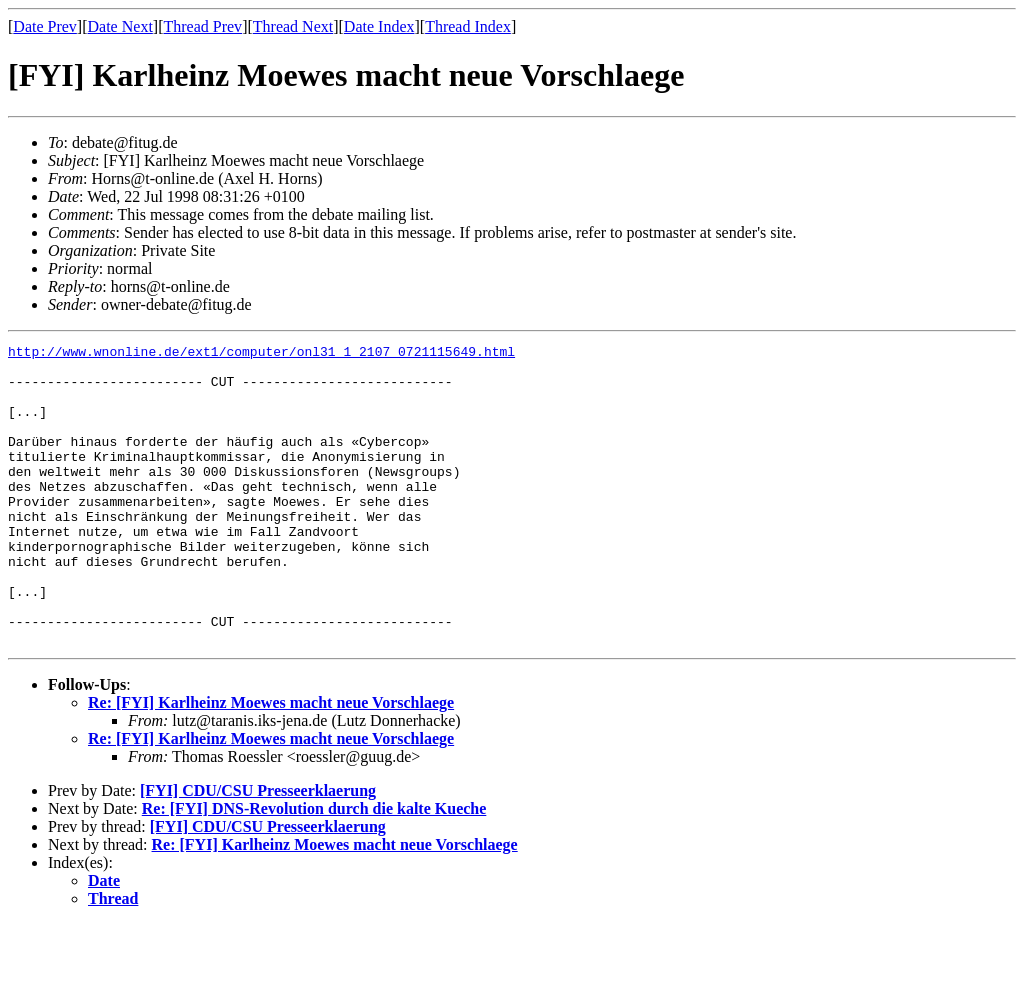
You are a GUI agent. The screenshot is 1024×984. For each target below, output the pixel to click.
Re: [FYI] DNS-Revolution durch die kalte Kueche (314, 868)
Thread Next (293, 26)
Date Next (120, 26)
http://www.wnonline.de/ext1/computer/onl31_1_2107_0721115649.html (261, 354)
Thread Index (468, 26)
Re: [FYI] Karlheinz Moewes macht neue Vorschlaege (271, 762)
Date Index (379, 26)
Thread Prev (202, 26)
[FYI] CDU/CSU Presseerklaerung (258, 850)
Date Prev (45, 26)
